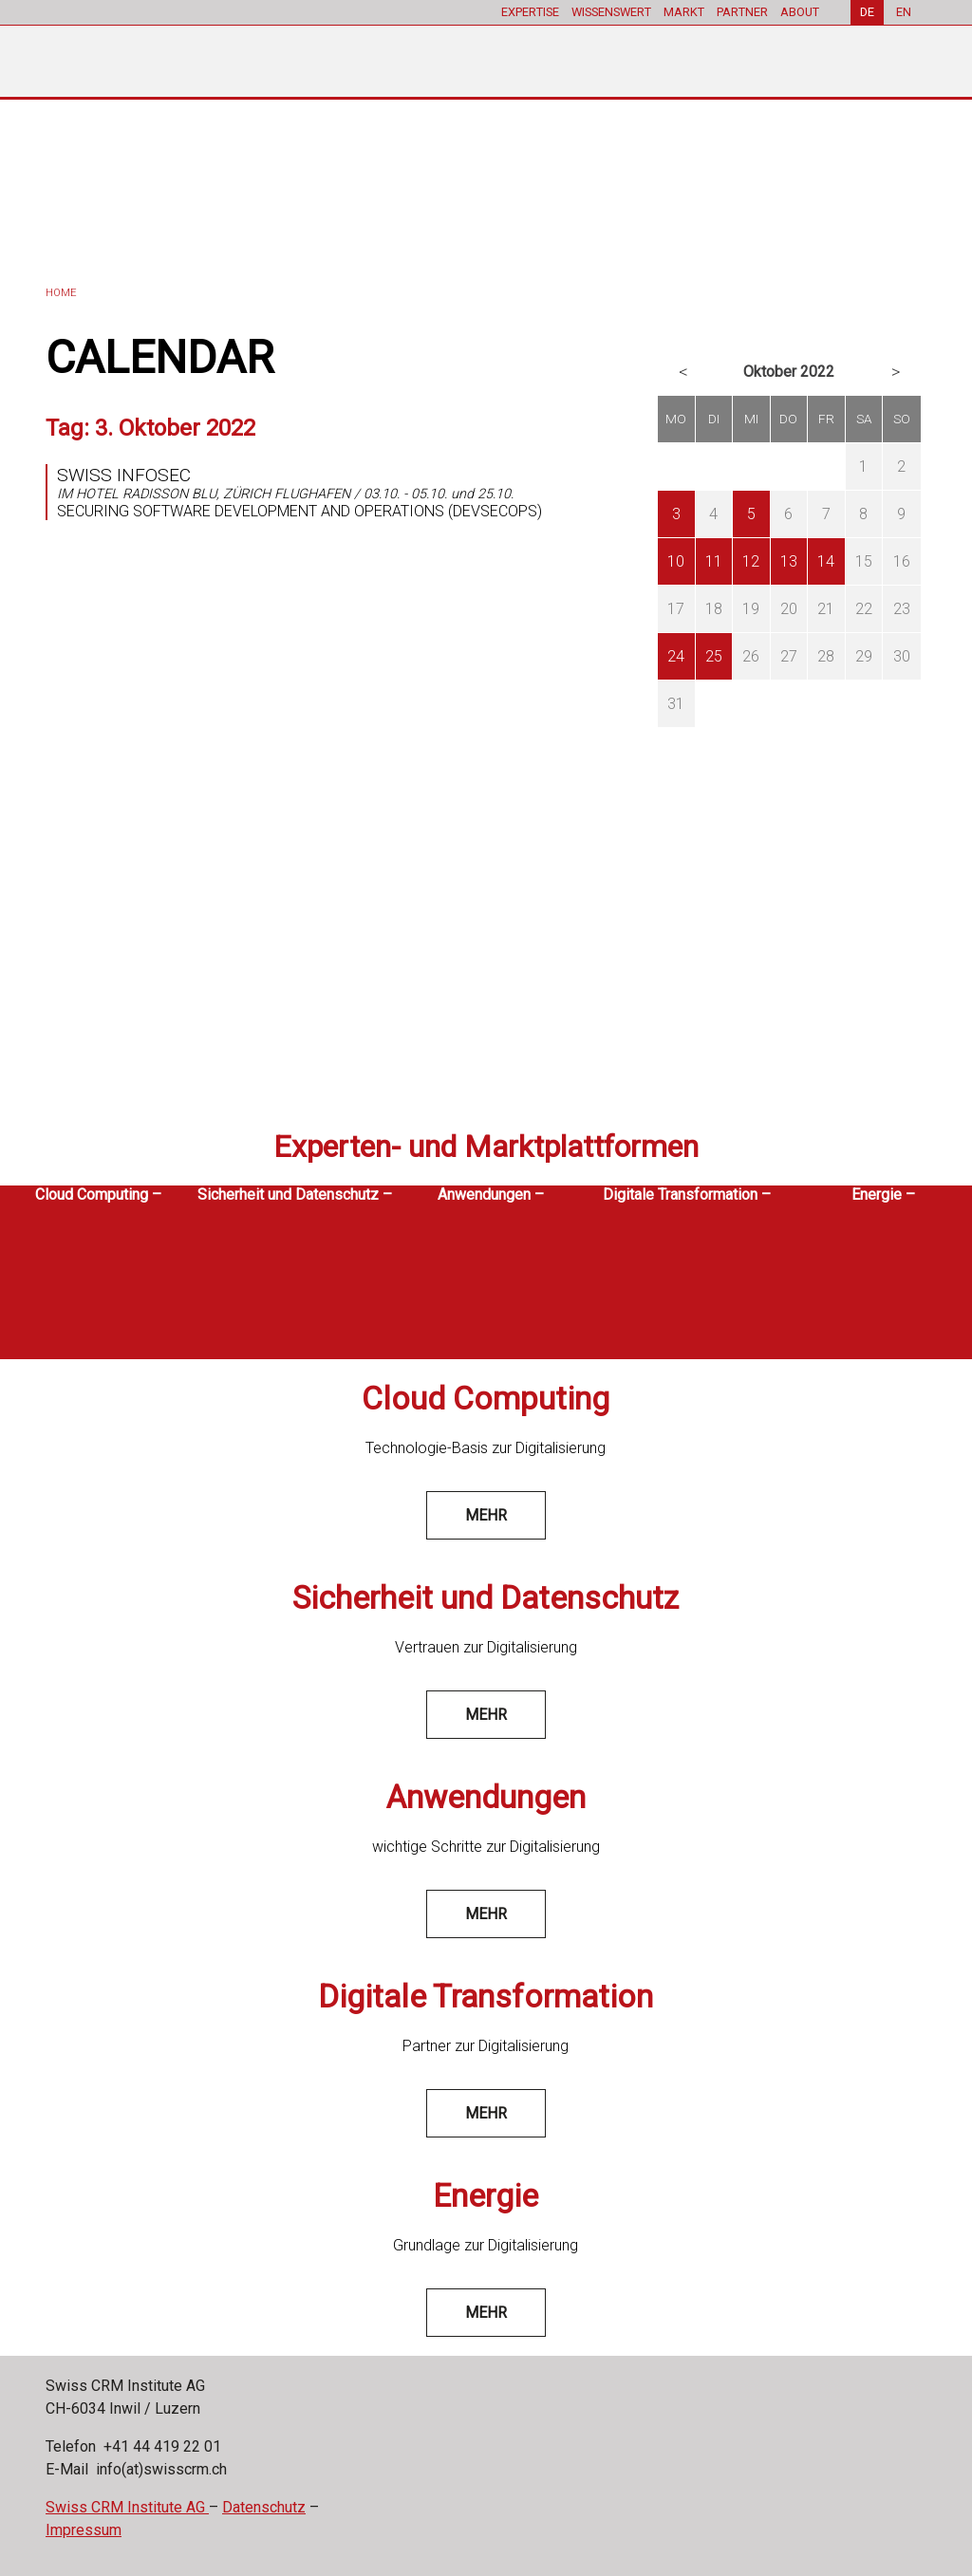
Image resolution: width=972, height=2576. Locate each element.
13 (788, 561)
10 (675, 561)
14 (825, 561)
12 (750, 561)
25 (713, 656)
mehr (486, 1515)
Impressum (84, 2530)
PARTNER (742, 12)
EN (903, 12)
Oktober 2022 (788, 372)
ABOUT (799, 12)
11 (713, 561)
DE (867, 12)
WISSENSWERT (611, 12)
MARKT (684, 12)
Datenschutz (264, 2507)
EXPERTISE (530, 12)
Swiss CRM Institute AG (127, 2507)
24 (675, 656)
